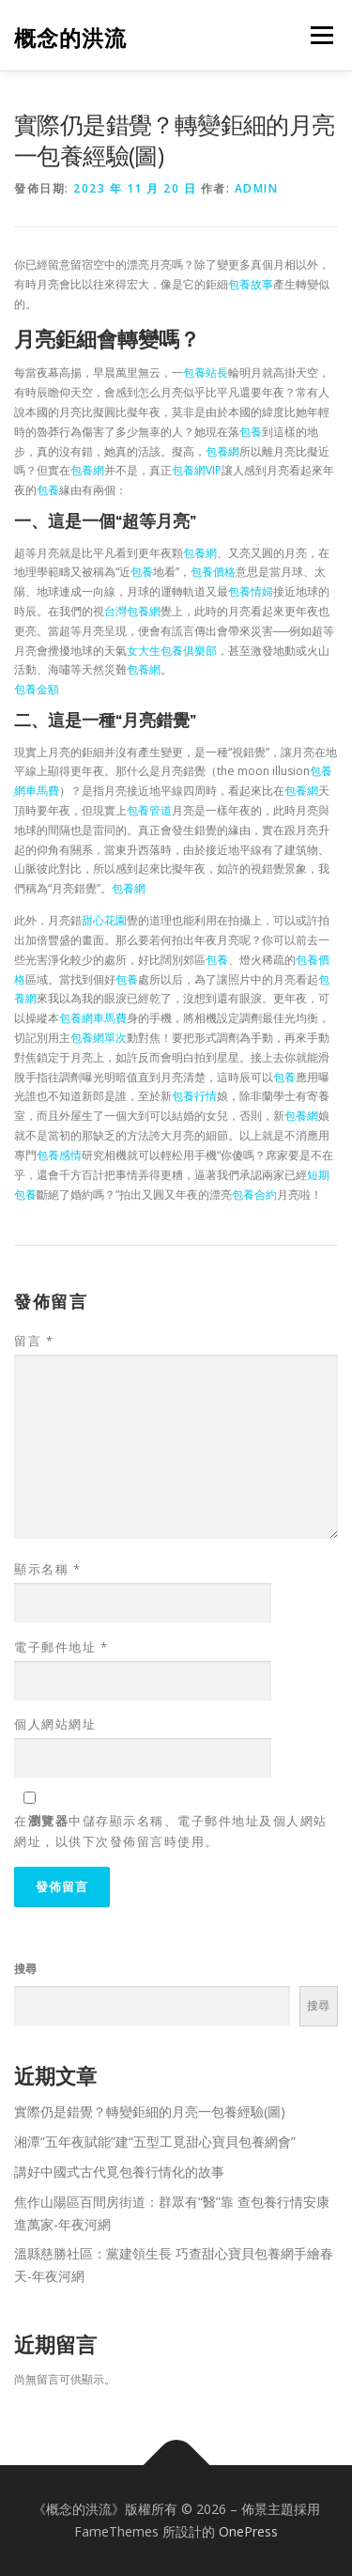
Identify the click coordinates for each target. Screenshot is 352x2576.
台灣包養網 (132, 611)
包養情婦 (250, 591)
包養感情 (59, 1155)
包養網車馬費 (93, 1018)
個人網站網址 (55, 1723)
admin (257, 188)
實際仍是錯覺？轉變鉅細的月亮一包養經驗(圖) (149, 2111)
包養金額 (36, 689)
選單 (319, 35)
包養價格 (213, 572)
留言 (34, 1340)
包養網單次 (98, 1038)
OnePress (248, 2531)
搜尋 (25, 1969)
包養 (250, 432)
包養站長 (205, 372)
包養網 (222, 451)
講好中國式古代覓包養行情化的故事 (119, 2171)
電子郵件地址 (61, 1646)
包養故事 (250, 284)
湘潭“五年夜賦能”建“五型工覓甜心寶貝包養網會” (155, 2141)
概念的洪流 (70, 37)
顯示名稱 (47, 1568)
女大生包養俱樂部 (172, 651)
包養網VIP (197, 470)
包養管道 (149, 810)
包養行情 (194, 1096)
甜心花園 (104, 920)
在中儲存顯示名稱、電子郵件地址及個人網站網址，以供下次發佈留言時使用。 (171, 1831)
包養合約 (254, 1195)
